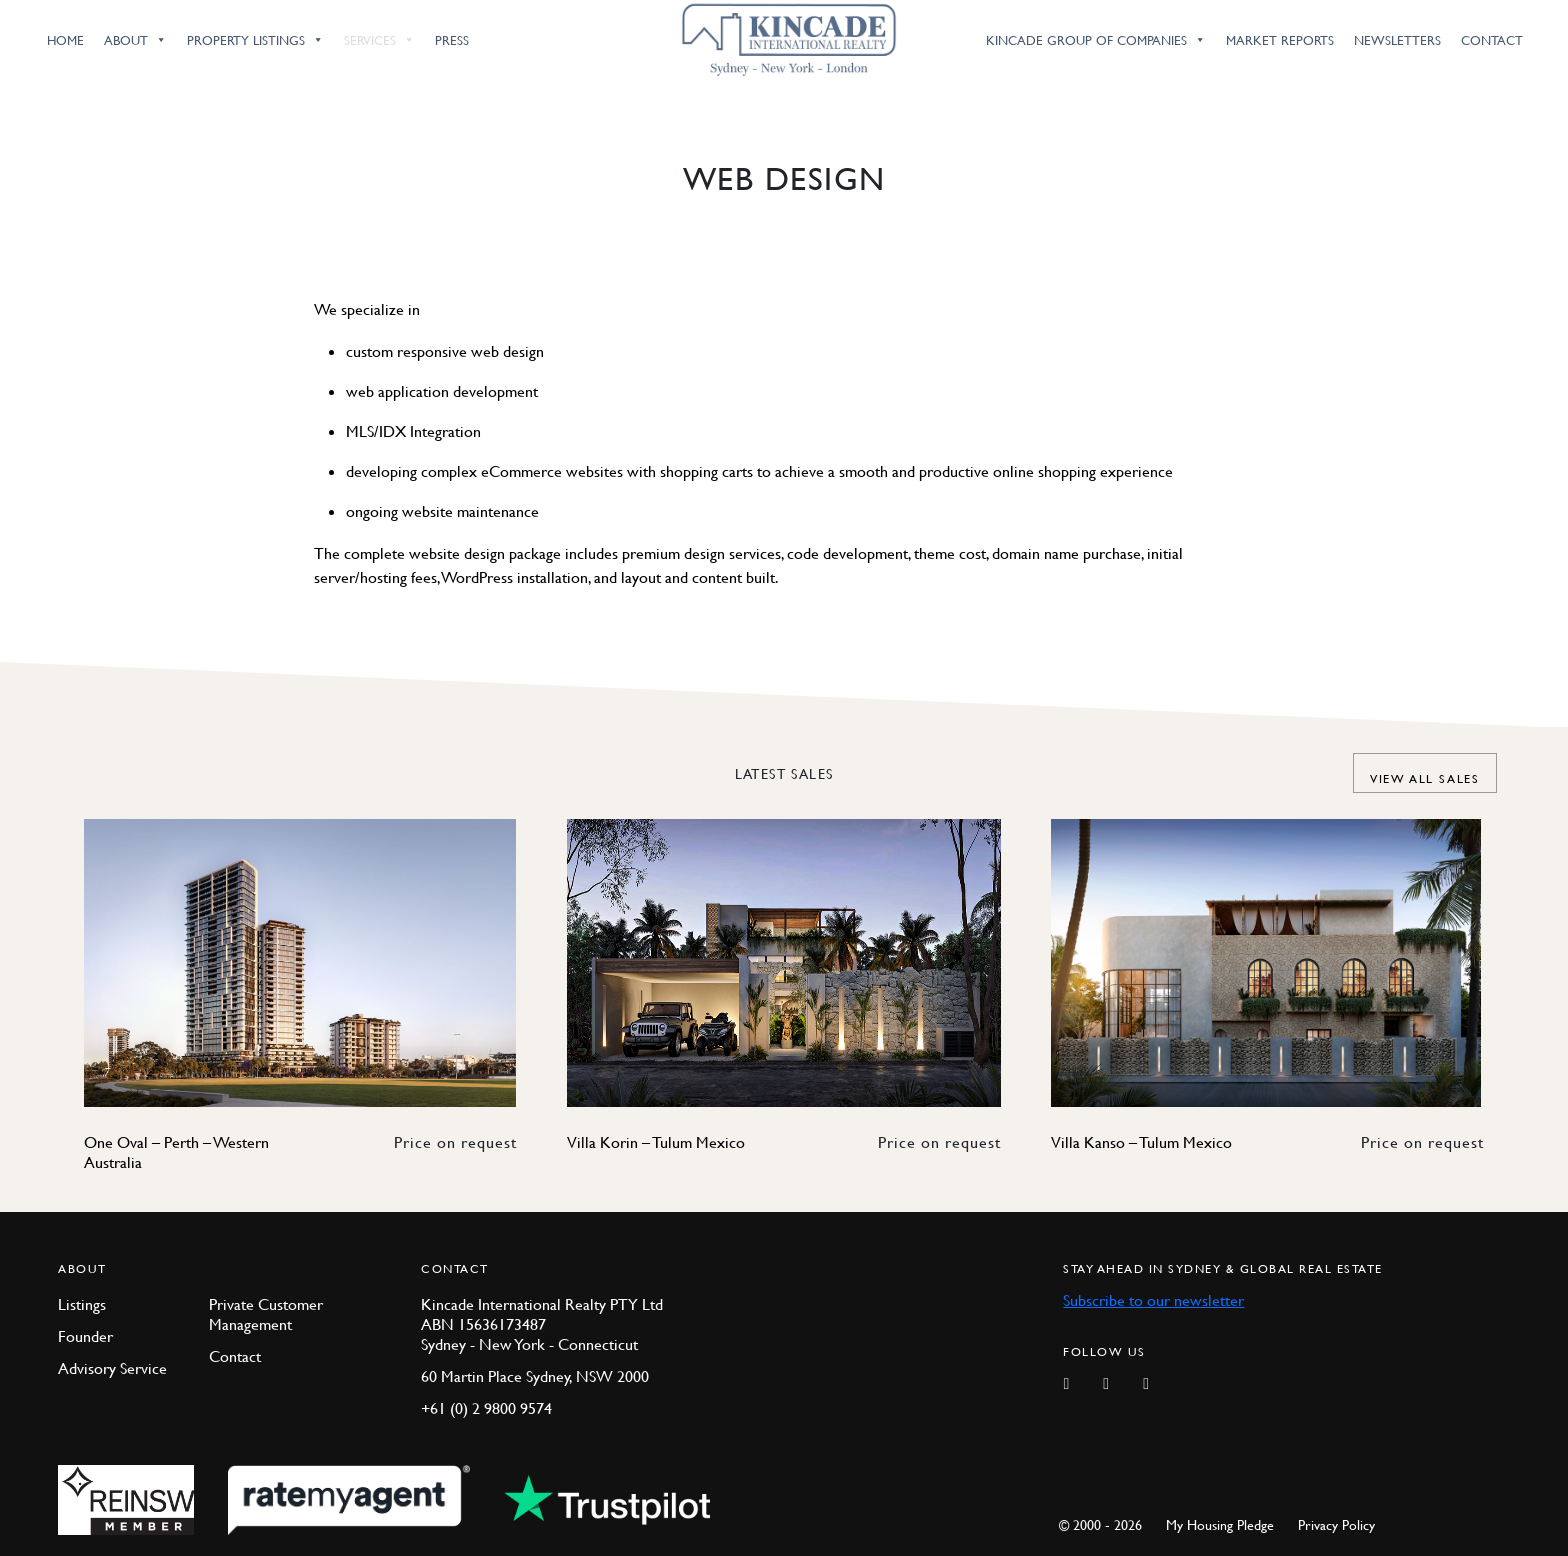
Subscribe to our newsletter (1153, 1300)
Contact (1492, 40)
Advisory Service (112, 1368)
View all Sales (1425, 778)
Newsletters (1397, 40)
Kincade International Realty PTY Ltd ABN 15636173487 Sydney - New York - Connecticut (542, 1324)
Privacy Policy (1336, 1524)
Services (379, 40)
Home (65, 40)
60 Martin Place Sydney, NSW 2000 (535, 1376)
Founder (85, 1336)
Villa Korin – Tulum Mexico (656, 1142)
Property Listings (255, 40)
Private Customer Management (266, 1314)
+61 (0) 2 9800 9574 (486, 1408)
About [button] (135, 40)
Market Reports (1280, 40)
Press (452, 40)
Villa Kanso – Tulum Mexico (1141, 1142)
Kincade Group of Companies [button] (1096, 40)
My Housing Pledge (1220, 1524)
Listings (82, 1304)
